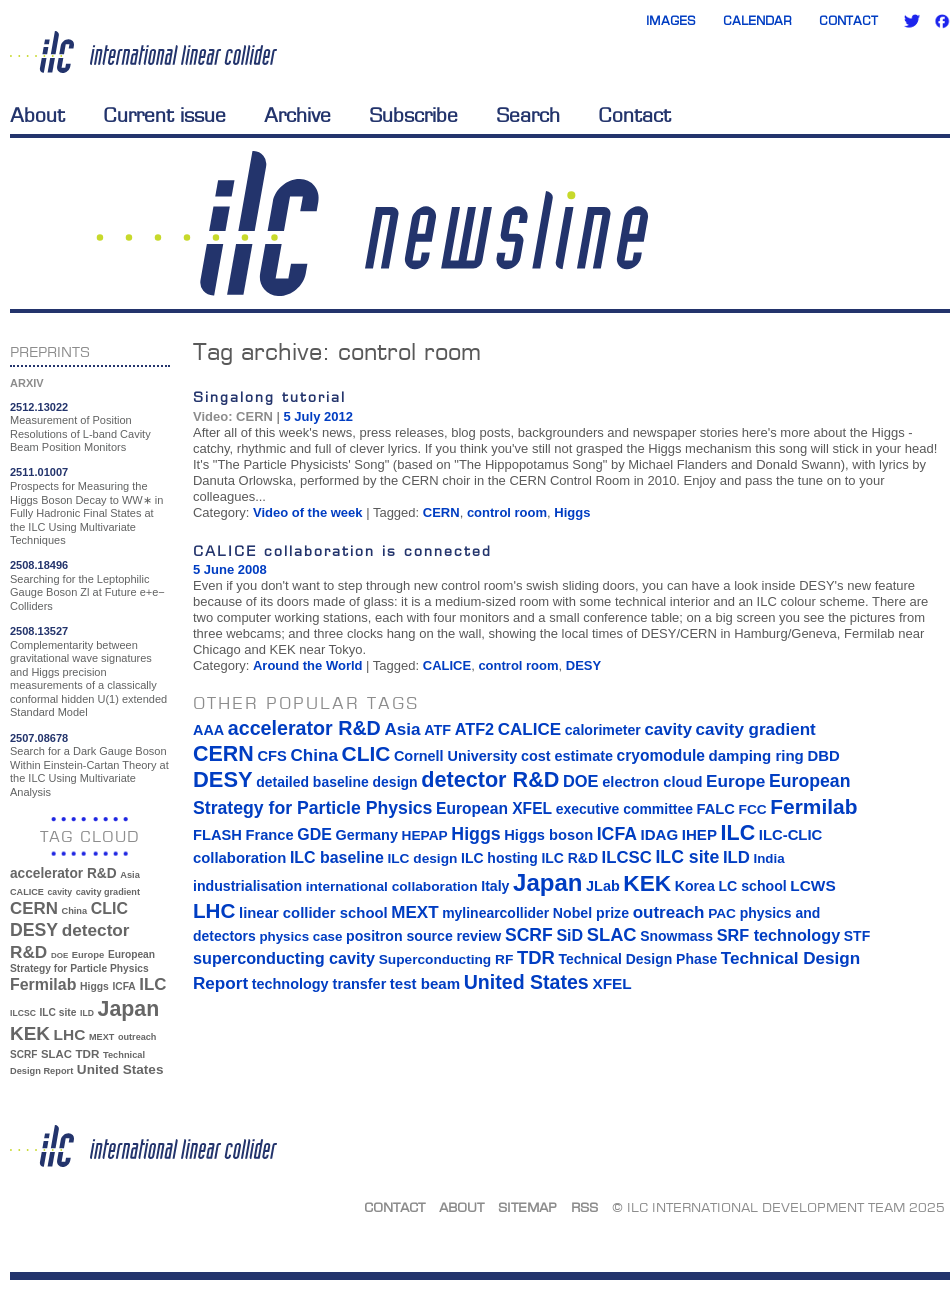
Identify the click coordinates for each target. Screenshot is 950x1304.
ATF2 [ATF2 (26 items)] (474, 729)
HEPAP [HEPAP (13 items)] (425, 835)
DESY (583, 665)
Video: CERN (233, 416)
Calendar (757, 20)
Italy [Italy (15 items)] (495, 886)
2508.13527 (39, 631)
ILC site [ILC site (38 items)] (58, 1012)
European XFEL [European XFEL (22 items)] (494, 808)
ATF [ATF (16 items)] (437, 730)
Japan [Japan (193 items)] (129, 1009)
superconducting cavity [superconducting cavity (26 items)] (284, 958)
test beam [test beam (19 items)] (425, 983)
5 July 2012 (318, 416)
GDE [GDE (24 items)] (314, 834)
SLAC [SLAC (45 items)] (56, 1054)
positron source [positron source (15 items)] (399, 936)
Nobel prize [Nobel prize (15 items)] (591, 913)
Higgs (572, 512)
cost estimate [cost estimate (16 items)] (567, 756)
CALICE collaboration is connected (342, 550)
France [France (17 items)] (270, 835)
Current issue (164, 115)
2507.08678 (39, 738)
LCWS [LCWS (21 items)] (812, 885)
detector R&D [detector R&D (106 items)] (490, 779)
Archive (297, 115)
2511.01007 (39, 472)
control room (507, 512)
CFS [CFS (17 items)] (271, 756)
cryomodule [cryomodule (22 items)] (661, 755)
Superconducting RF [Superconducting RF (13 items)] (446, 959)
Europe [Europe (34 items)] (88, 954)
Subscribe (413, 115)
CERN (441, 512)
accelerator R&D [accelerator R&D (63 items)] (63, 873)
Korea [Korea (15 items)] (695, 886)
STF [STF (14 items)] (857, 936)
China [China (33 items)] (74, 911)
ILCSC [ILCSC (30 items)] (23, 1013)
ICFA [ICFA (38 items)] (123, 986)
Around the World (308, 665)
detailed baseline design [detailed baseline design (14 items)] (336, 782)
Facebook (942, 21)
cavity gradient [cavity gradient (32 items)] (108, 892)
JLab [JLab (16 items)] (603, 886)
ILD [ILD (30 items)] (87, 1013)
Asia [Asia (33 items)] (130, 875)
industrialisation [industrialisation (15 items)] (247, 886)
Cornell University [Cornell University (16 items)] (455, 756)
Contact (848, 20)
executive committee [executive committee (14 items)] (624, 809)
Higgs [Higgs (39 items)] (94, 986)
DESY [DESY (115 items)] (34, 930)
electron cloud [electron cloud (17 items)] (652, 782)
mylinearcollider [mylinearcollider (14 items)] (495, 913)
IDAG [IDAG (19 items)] (660, 834)
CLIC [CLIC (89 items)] (109, 908)
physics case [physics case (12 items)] (300, 936)
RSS (584, 1207)
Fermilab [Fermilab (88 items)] (43, 984)
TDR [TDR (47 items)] (87, 1053)
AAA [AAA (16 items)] (208, 730)
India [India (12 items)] (768, 858)
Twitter (912, 21)
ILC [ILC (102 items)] (152, 984)
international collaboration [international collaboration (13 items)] (392, 886)
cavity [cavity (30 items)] (60, 892)
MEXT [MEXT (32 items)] (101, 1037)
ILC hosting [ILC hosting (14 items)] (499, 858)
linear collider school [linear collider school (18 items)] (313, 913)
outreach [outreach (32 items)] (137, 1037)
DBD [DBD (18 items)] (823, 756)
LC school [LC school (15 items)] (752, 886)
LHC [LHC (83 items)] (70, 1034)
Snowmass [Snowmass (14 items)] (676, 936)
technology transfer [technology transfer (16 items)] (319, 984)
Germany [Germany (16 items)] (366, 835)
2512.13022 (39, 407)
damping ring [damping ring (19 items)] (756, 755)
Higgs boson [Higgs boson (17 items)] (548, 835)
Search (528, 115)
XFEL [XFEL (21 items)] (611, 983)
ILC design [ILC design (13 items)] (422, 858)
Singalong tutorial (269, 396)
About (37, 115)
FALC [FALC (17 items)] (716, 809)
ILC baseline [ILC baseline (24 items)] (337, 857)
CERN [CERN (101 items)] (34, 908)
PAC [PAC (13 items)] (722, 913)
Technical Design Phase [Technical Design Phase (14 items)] (637, 959)
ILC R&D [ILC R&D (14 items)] (569, 858)
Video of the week (308, 512)
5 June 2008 (230, 569)
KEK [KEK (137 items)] (30, 1033)
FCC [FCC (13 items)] (753, 809)
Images (671, 20)
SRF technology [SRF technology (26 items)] (778, 935)
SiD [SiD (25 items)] (569, 935)
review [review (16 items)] (478, 936)
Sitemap (527, 1207)
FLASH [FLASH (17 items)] (217, 835)
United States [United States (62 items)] (120, 1069)
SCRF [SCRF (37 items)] (23, 1054)
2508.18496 (39, 565)
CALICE (447, 665)
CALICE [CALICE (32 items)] (27, 892)
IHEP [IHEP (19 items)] (699, 834)
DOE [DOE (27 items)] (59, 955)
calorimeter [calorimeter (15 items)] (603, 730)
